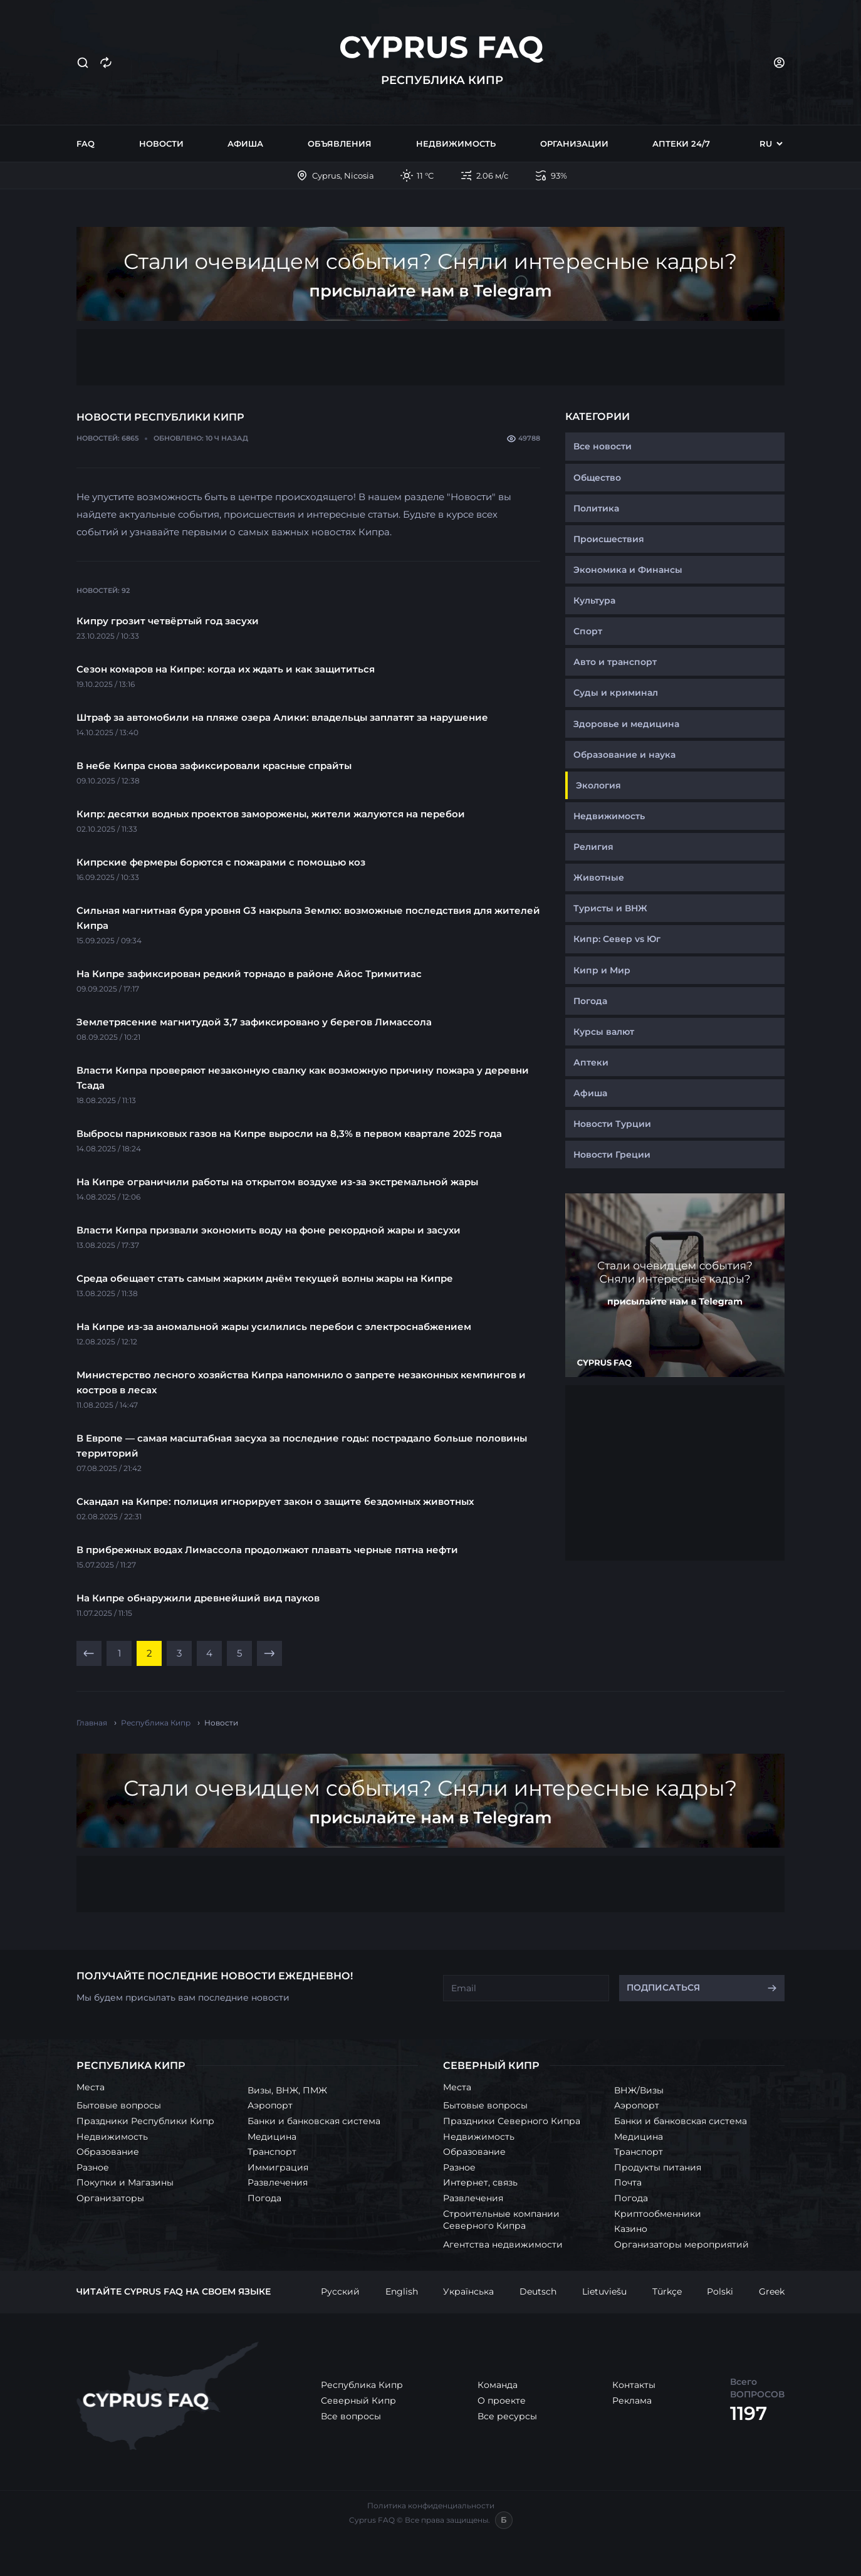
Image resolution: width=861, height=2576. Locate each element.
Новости (161, 144)
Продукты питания (657, 2167)
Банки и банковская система (314, 2121)
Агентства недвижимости (503, 2244)
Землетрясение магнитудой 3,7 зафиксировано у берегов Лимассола (254, 1022)
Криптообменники (657, 2213)
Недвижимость (456, 144)
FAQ (85, 144)
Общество (597, 477)
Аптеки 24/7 (681, 144)
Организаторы (110, 2198)
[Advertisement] (430, 357)
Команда (497, 2384)
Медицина (272, 2136)
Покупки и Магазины (125, 2182)
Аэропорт (270, 2105)
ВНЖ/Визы (639, 2090)
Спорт (587, 631)
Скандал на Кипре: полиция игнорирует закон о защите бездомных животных (275, 1501)
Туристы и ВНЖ (610, 908)
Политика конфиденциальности (430, 2505)
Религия (593, 846)
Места (90, 2087)
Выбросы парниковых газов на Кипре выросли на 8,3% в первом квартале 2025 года (289, 1133)
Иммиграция (278, 2167)
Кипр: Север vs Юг (616, 939)
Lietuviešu (604, 2291)
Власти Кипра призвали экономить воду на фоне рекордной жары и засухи (268, 1230)
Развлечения (278, 2182)
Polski (720, 2291)
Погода (590, 1001)
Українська (468, 2291)
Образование (107, 2151)
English (401, 2291)
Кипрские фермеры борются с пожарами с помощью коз (220, 862)
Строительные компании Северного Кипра (501, 2220)
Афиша (245, 144)
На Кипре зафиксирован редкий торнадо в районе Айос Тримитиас (249, 974)
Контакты (633, 2384)
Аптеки (590, 1062)
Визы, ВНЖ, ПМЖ (287, 2090)
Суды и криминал (615, 692)
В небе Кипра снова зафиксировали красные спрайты (214, 766)
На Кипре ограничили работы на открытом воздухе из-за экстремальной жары (277, 1182)
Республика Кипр (362, 2384)
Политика (596, 508)
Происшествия (608, 539)
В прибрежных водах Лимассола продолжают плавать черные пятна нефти (267, 1550)
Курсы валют (603, 1031)
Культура (594, 600)
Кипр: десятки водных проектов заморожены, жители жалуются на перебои (270, 814)
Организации (574, 144)
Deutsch (537, 2291)
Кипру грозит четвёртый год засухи (167, 621)
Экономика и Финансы (627, 569)
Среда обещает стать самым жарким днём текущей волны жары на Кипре (264, 1278)
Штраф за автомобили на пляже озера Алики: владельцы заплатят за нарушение (282, 717)
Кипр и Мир (601, 970)
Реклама (632, 2400)
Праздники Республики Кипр (145, 2121)
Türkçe (667, 2291)
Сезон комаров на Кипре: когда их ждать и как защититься (225, 669)
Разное (92, 2167)
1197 (748, 2413)
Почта (628, 2182)
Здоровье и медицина (626, 724)
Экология (598, 785)
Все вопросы (351, 2416)
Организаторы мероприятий (681, 2244)
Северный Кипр (358, 2400)
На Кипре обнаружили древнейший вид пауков (198, 1598)
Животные (598, 877)
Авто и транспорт (615, 662)
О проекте (501, 2400)
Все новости (602, 446)
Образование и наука (624, 754)
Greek (772, 2291)
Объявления (340, 144)
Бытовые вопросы (118, 2105)
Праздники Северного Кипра (511, 2121)
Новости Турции (612, 1123)
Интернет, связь (480, 2182)
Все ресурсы (507, 2416)
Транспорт (272, 2151)
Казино (630, 2228)
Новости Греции (611, 1154)
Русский (340, 2291)
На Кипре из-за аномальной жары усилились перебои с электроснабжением (273, 1327)
